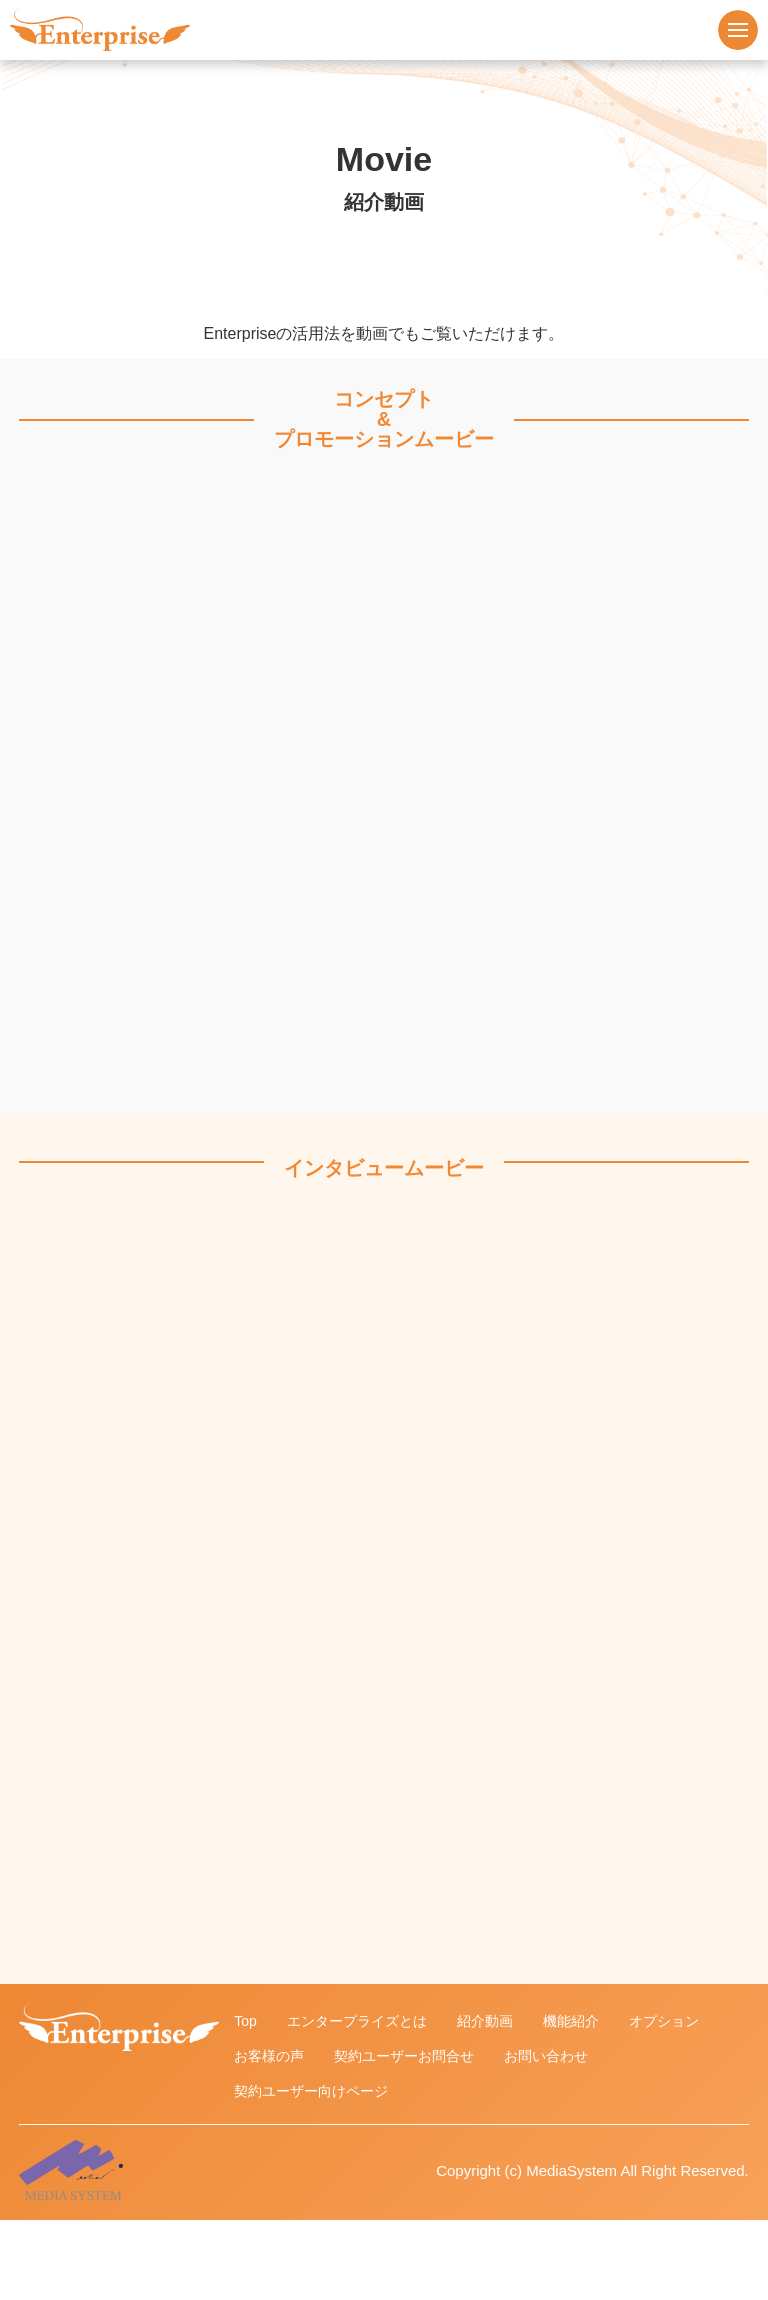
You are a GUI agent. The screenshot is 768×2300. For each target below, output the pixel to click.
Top (245, 2021)
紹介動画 (485, 2021)
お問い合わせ (546, 2056)
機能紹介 (571, 2021)
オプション (664, 2021)
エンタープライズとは (357, 2021)
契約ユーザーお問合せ (404, 2056)
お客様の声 (269, 2056)
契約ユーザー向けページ (311, 2091)
